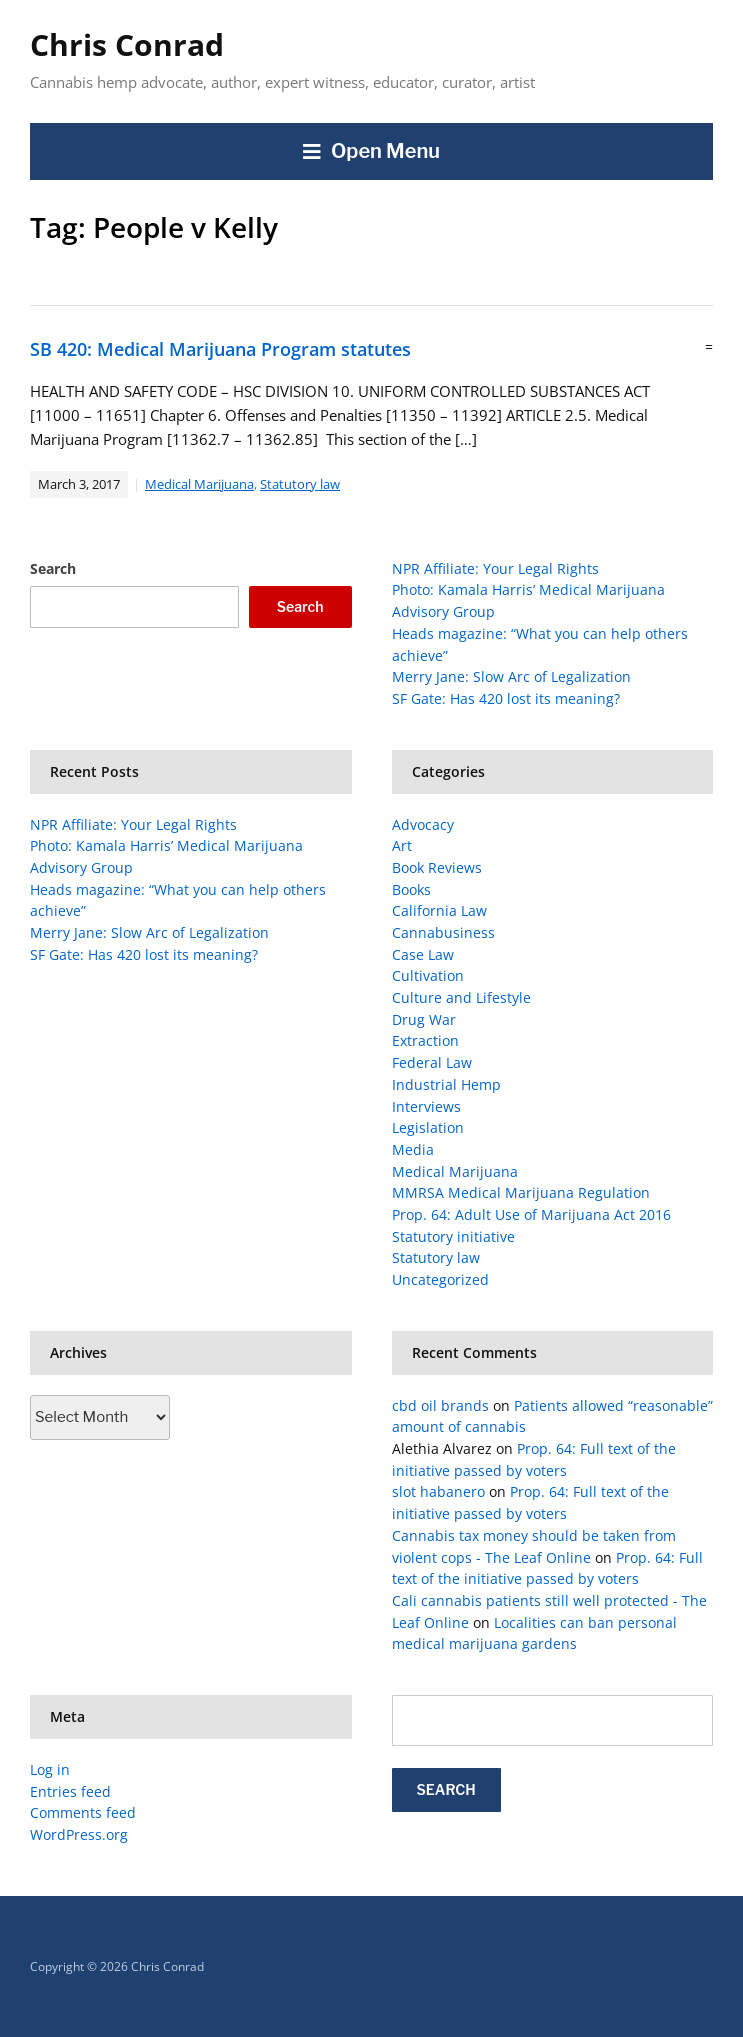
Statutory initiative (453, 1236)
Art (402, 845)
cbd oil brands (440, 1405)
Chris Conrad (127, 44)
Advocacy (423, 824)
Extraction (425, 1040)
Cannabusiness (443, 932)
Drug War (424, 1019)
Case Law (423, 954)
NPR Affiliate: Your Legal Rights (495, 568)
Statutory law (300, 484)
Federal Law (432, 1062)
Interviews (426, 1106)
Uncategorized (440, 1279)
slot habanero (438, 1491)
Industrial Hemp (446, 1084)
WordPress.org (79, 1834)
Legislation (428, 1127)
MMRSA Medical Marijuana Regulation (521, 1192)
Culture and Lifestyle (461, 997)
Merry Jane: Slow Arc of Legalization (511, 676)
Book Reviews (437, 867)
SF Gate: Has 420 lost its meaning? (506, 698)
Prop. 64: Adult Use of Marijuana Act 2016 (531, 1214)
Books (411, 889)
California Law (439, 910)
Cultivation (428, 975)
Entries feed (70, 1791)
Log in (50, 1769)
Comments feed (83, 1812)
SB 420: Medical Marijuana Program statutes (220, 349)
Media (413, 1149)
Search (53, 568)
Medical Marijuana (199, 484)
